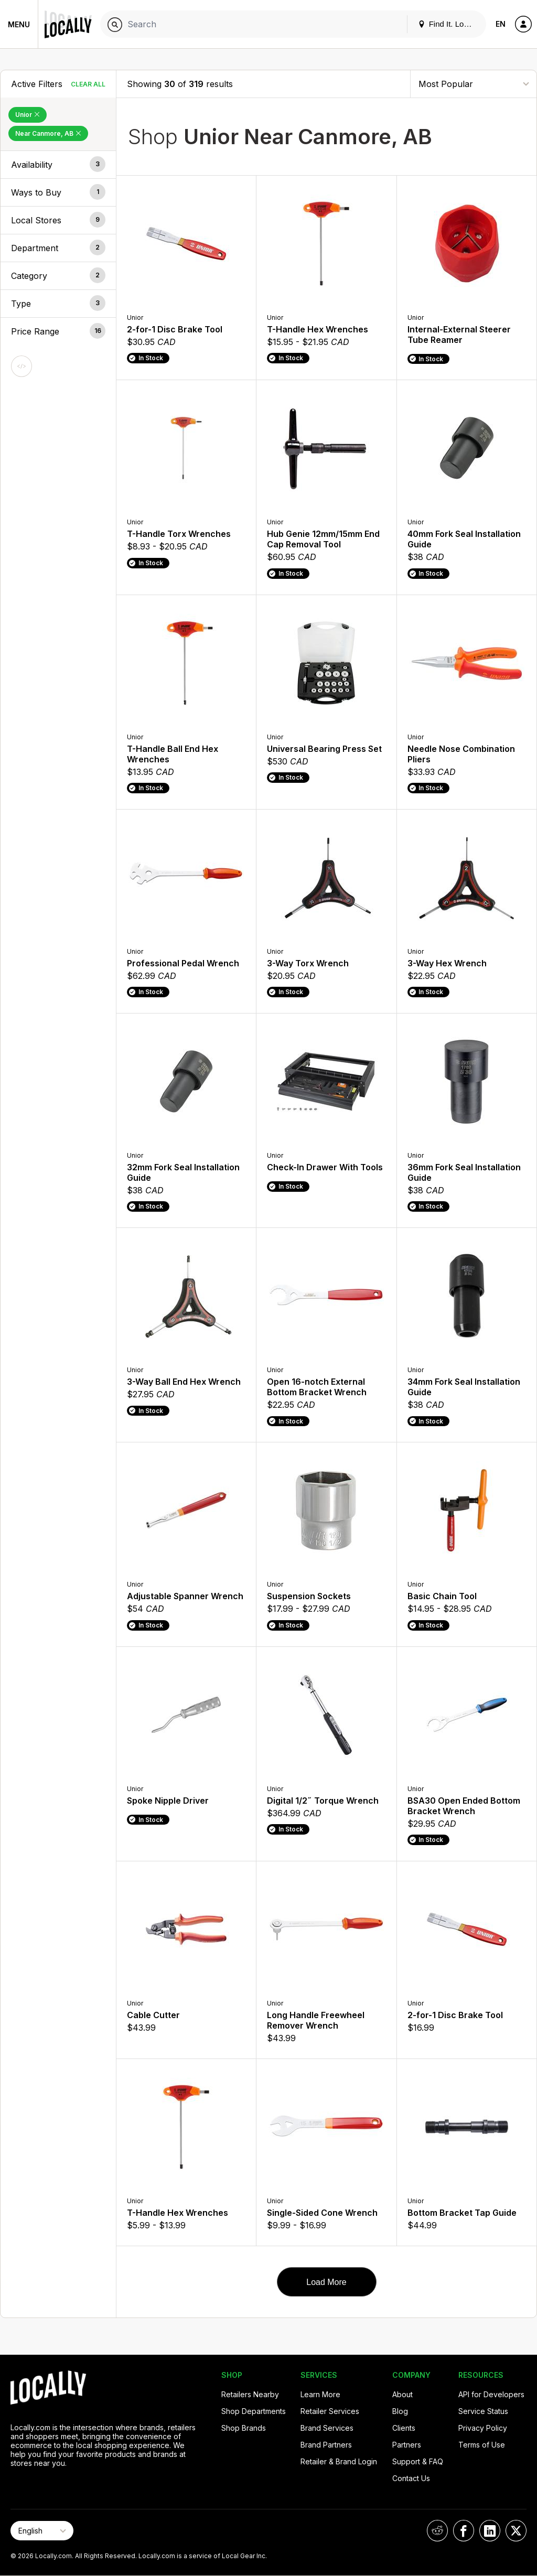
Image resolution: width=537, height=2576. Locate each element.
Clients (403, 2427)
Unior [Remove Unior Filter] (27, 114)
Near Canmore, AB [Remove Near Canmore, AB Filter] (48, 133)
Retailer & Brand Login (338, 2461)
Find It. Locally (449, 23)
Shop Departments (253, 2411)
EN (501, 23)
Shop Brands (243, 2427)
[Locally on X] (516, 2530)
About (402, 2394)
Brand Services (326, 2427)
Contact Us (411, 2478)
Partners (406, 2444)
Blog (400, 2411)
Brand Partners (326, 2444)
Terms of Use (481, 2444)
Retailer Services (329, 2411)
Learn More (320, 2394)
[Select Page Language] (41, 2530)
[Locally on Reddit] (437, 2530)
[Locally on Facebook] (463, 2530)
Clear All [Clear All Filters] (88, 84)
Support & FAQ (417, 2461)
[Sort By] (473, 83)
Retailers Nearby (250, 2394)
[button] (58, 164)
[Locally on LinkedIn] (489, 2530)
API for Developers (491, 2394)
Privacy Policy (482, 2427)
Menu (19, 24)
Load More (326, 2282)
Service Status (483, 2411)
